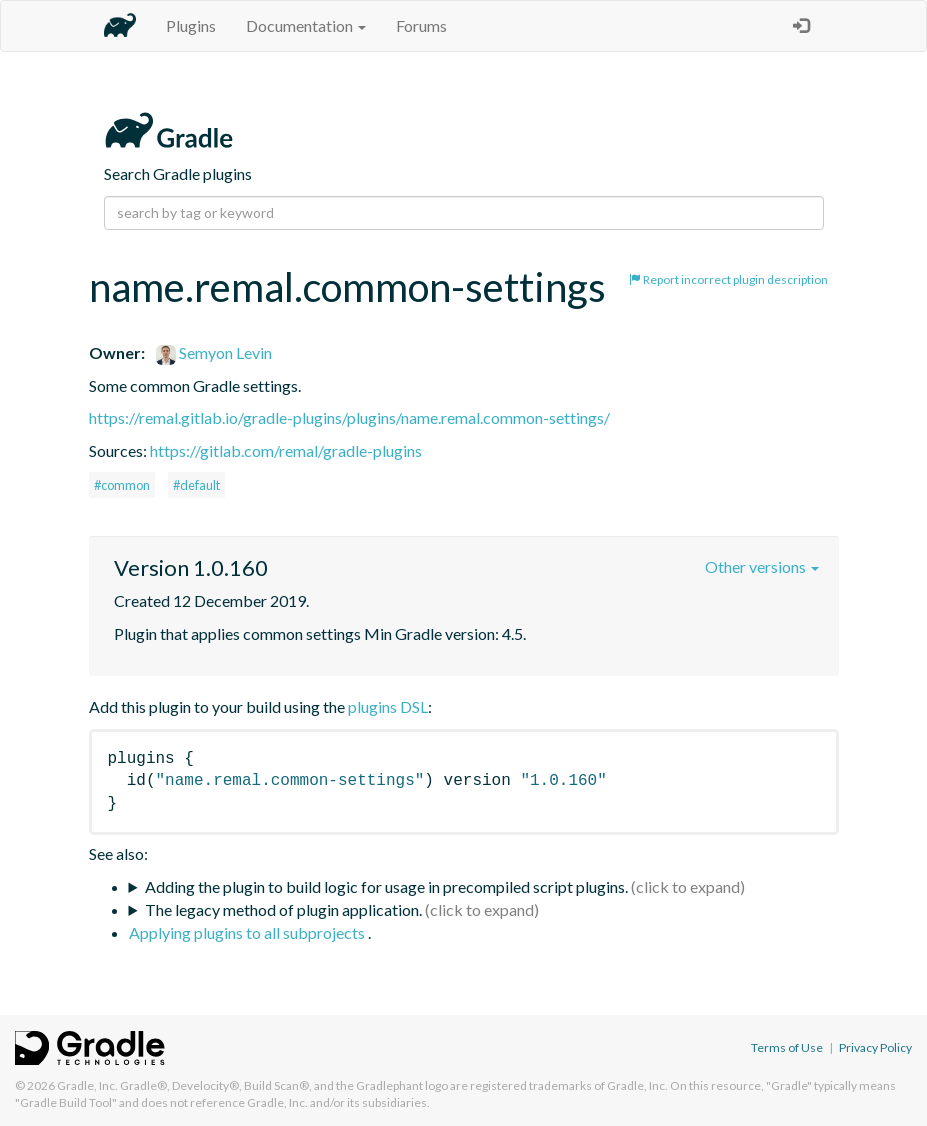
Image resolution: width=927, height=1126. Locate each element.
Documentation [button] (306, 25)
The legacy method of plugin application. (283, 909)
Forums (421, 25)
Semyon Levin (214, 352)
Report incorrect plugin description (728, 279)
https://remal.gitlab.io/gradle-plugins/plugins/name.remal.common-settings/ (349, 417)
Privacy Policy (875, 1047)
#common (122, 485)
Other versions (762, 566)
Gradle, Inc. (87, 1085)
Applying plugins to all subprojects (248, 932)
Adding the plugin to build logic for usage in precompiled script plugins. (386, 886)
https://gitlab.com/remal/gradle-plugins (286, 450)
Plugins (191, 25)
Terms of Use (787, 1047)
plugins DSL (388, 706)
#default (196, 485)
